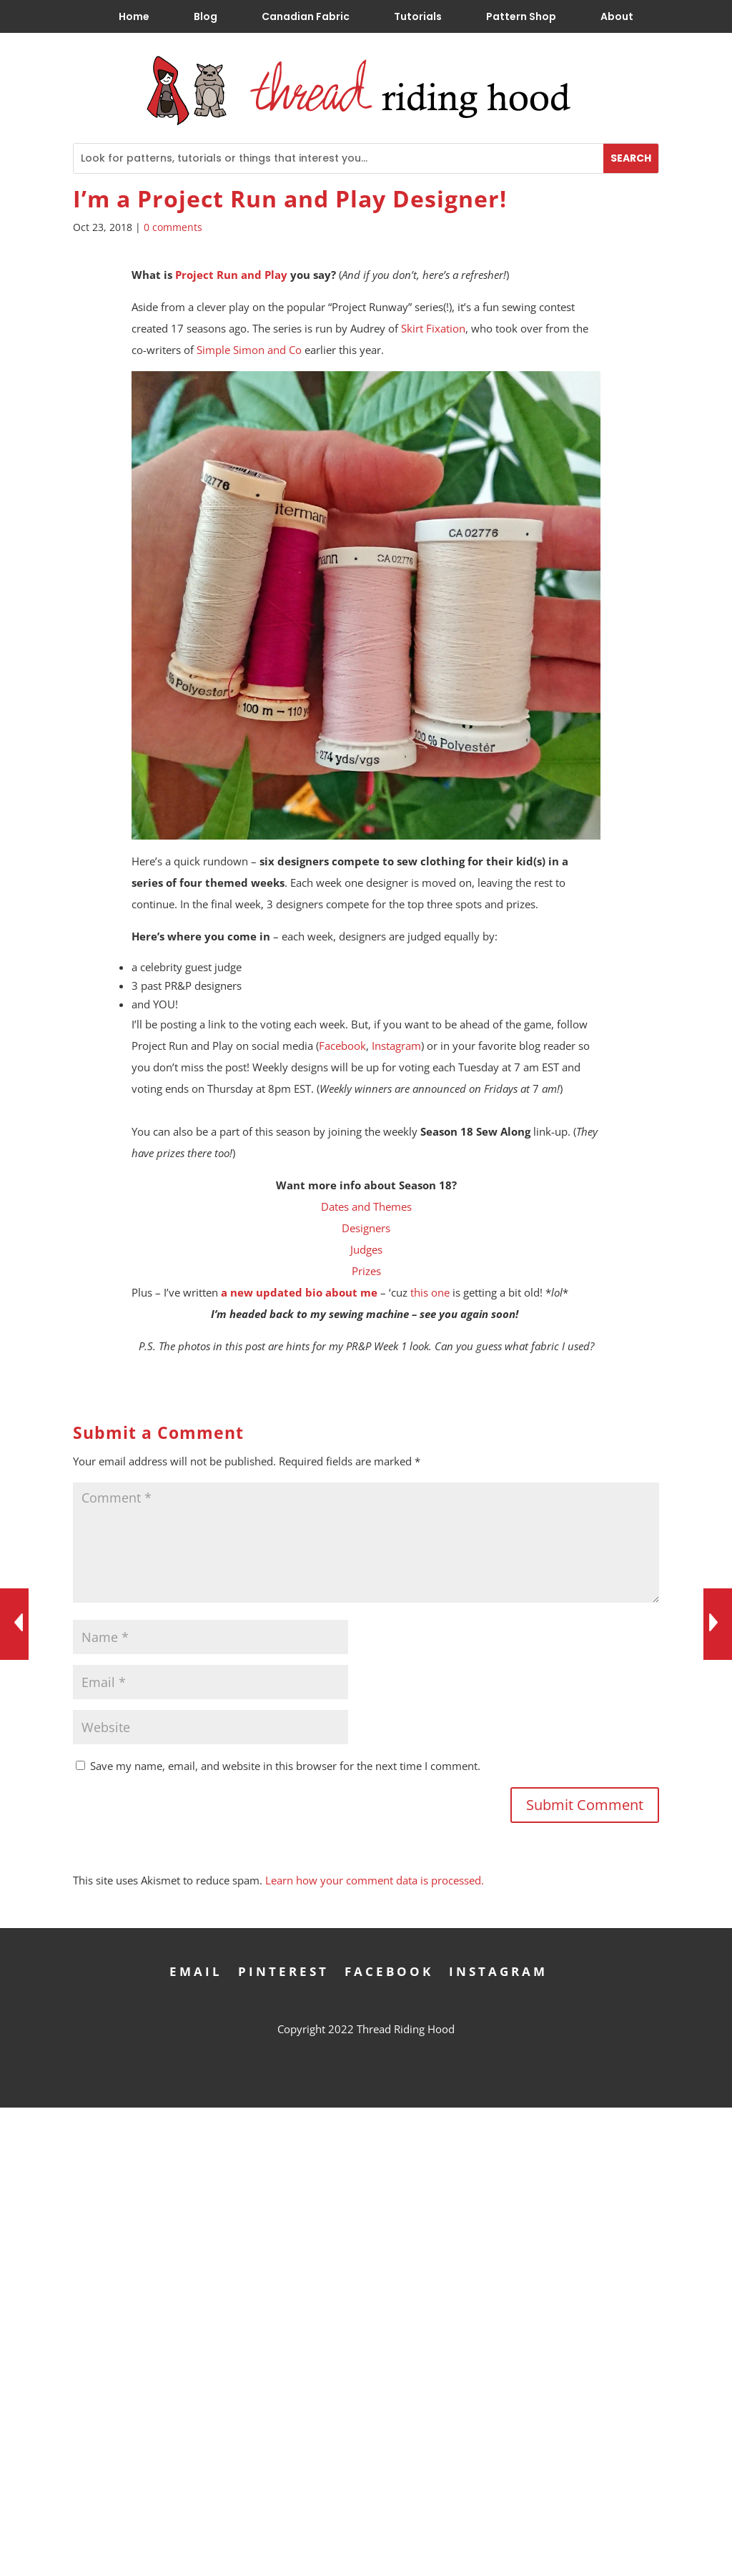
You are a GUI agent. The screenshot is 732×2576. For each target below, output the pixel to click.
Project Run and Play (231, 274)
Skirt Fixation (433, 328)
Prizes (366, 1271)
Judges (366, 1249)
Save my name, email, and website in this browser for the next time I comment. (285, 1766)
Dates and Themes (366, 1206)
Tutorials (418, 16)
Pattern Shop (521, 16)
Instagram (396, 1045)
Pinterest (283, 1970)
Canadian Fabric (306, 16)
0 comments (173, 227)
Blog (205, 16)
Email (195, 1970)
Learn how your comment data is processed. (374, 1880)
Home (134, 16)
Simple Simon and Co (249, 350)
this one (430, 1292)
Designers (366, 1228)
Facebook (342, 1045)
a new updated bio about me (299, 1292)
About (616, 16)
